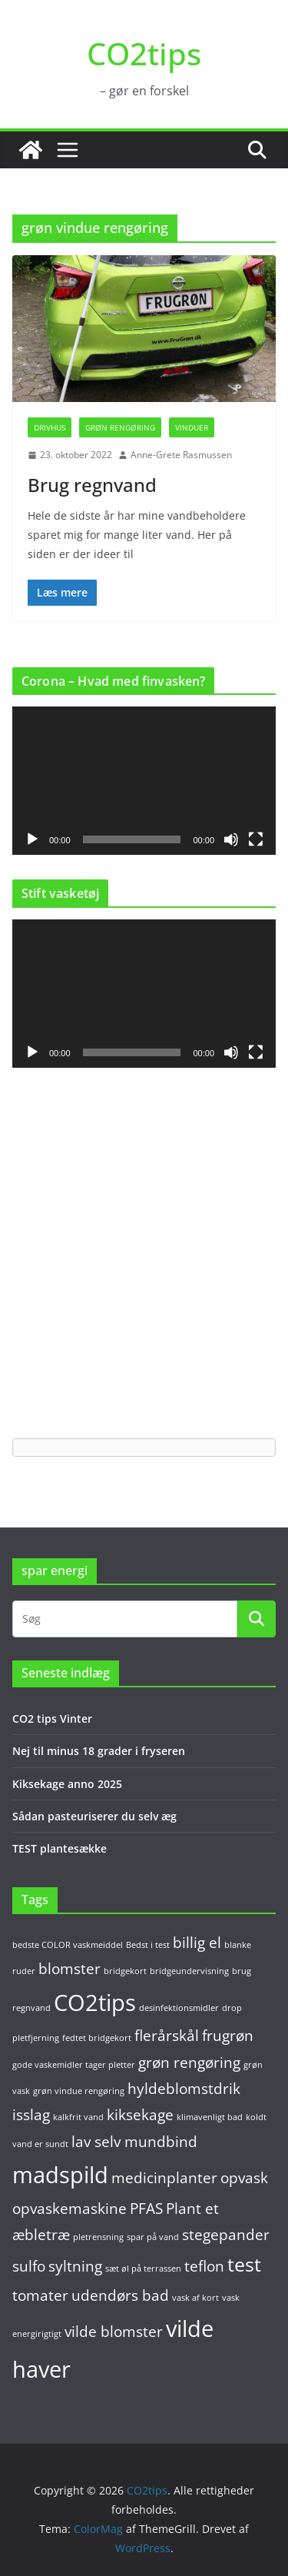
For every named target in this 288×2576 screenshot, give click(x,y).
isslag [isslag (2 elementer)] (31, 2115)
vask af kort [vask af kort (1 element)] (195, 2297)
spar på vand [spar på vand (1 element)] (153, 2237)
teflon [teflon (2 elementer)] (204, 2266)
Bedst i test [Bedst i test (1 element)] (148, 1944)
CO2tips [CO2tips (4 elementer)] (95, 2002)
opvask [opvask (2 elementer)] (244, 2178)
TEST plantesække (59, 1848)
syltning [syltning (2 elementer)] (75, 2266)
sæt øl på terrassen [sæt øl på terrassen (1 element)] (143, 2268)
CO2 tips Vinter (52, 1718)
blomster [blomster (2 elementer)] (69, 1969)
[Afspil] (32, 839)
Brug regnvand (92, 484)
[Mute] (231, 839)
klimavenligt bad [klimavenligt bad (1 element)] (210, 2117)
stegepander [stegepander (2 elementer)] (226, 2235)
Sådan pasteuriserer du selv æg (94, 1816)
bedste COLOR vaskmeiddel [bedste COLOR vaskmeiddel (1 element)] (67, 1944)
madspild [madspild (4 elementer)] (60, 2174)
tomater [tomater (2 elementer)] (40, 2295)
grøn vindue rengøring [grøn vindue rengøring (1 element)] (78, 2091)
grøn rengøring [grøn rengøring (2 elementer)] (189, 2062)
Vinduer (191, 427)
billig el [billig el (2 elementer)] (197, 1943)
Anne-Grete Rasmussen (181, 454)
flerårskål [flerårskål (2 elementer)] (166, 2036)
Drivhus (49, 427)
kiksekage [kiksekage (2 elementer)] (140, 2115)
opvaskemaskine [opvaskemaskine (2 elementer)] (69, 2209)
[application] (144, 780)
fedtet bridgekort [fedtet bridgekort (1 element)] (96, 2038)
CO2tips (144, 53)
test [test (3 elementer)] (244, 2264)
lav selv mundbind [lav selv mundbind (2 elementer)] (134, 2142)
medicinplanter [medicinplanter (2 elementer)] (164, 2178)
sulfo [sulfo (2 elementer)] (28, 2266)
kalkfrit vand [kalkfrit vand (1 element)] (78, 2117)
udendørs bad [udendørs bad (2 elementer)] (120, 2295)
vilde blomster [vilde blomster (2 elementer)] (114, 2332)
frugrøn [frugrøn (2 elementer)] (227, 2036)
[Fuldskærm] (255, 839)
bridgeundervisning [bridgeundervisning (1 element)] (189, 1971)
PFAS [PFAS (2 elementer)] (146, 2209)
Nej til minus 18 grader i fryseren (98, 1750)
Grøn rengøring (120, 427)
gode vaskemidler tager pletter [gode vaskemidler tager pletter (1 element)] (73, 2064)
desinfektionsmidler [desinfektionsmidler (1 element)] (179, 2008)
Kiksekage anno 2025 (67, 1784)
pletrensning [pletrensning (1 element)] (98, 2237)
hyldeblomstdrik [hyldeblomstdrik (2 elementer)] (183, 2089)
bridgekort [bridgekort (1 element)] (125, 1971)
